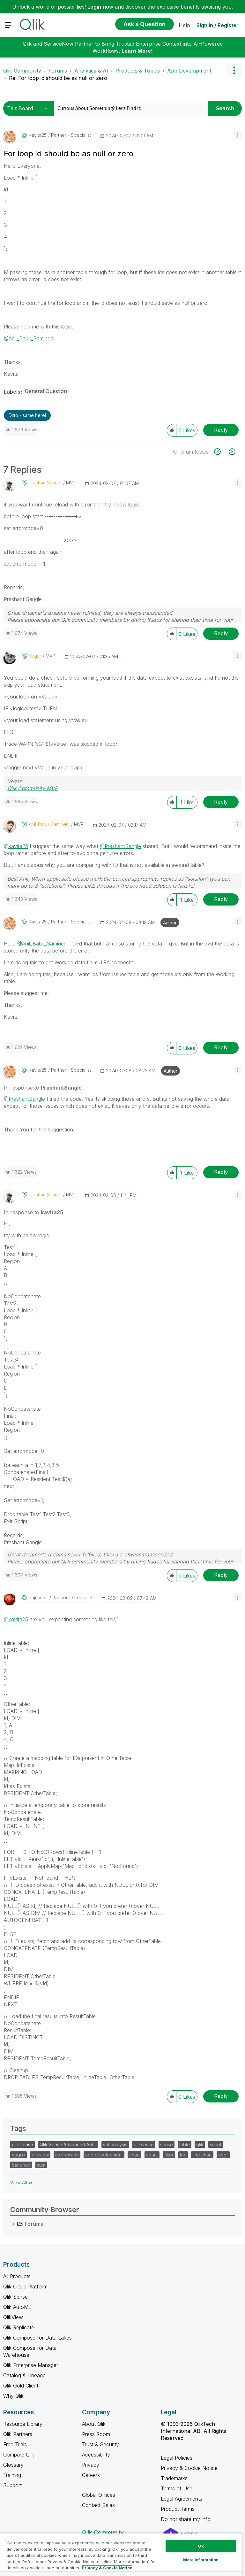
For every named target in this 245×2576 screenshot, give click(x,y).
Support (12, 2485)
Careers (91, 2475)
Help (184, 25)
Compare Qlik (18, 2454)
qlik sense (22, 2144)
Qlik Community (22, 70)
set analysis (115, 2144)
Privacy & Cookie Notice (189, 2468)
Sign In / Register (218, 25)
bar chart (21, 2165)
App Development (189, 70)
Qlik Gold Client (20, 2385)
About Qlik (94, 2424)
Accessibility (96, 2454)
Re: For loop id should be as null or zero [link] (58, 78)
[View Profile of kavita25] (38, 135)
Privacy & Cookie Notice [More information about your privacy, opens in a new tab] (107, 2567)
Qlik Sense (15, 2297)
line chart (202, 2154)
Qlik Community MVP (32, 788)
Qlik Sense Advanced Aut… (68, 2144)
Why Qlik (13, 2396)
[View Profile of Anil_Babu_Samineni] (49, 824)
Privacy (90, 2465)
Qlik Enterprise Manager (30, 2365)
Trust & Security (100, 2444)
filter (169, 2154)
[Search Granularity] (29, 108)
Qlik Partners (17, 2434)
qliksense (144, 2144)
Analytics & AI (91, 70)
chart (134, 2154)
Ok (201, 2546)
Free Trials (15, 2444)
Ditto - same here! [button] (27, 415)
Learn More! (137, 51)
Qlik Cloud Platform (25, 2286)
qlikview (40, 2154)
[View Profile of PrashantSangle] (45, 483)
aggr (223, 2154)
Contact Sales (98, 2505)
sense (166, 2144)
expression (67, 2154)
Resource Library (22, 2424)
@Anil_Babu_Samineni (29, 338)
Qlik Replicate (18, 2327)
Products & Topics (137, 70)
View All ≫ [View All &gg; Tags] (21, 2182)
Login (94, 7)
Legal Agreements (181, 2498)
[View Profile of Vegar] (35, 656)
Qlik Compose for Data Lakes (37, 2337)
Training (12, 2475)
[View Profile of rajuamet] (38, 1597)
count (152, 2154)
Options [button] (234, 70)
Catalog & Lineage (24, 2375)
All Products (17, 2276)
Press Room (96, 2434)
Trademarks (174, 2478)
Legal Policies (176, 2458)
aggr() (18, 2154)
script (215, 2144)
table (184, 2144)
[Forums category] (13, 2224)
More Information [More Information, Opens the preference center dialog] (201, 2559)
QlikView (13, 2317)
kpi (183, 2154)
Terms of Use (176, 2488)
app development (104, 2154)
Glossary (13, 2465)
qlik (200, 2144)
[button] (238, 135)
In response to (43, 1087)
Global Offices (98, 2495)
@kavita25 (16, 846)
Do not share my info (186, 2519)
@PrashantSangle (120, 846)
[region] (121, 2554)
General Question (46, 391)
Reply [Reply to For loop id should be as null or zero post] (221, 430)
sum (41, 2165)
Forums (57, 70)
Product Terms (178, 2509)
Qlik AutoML (17, 2307)
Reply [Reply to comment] (221, 633)
